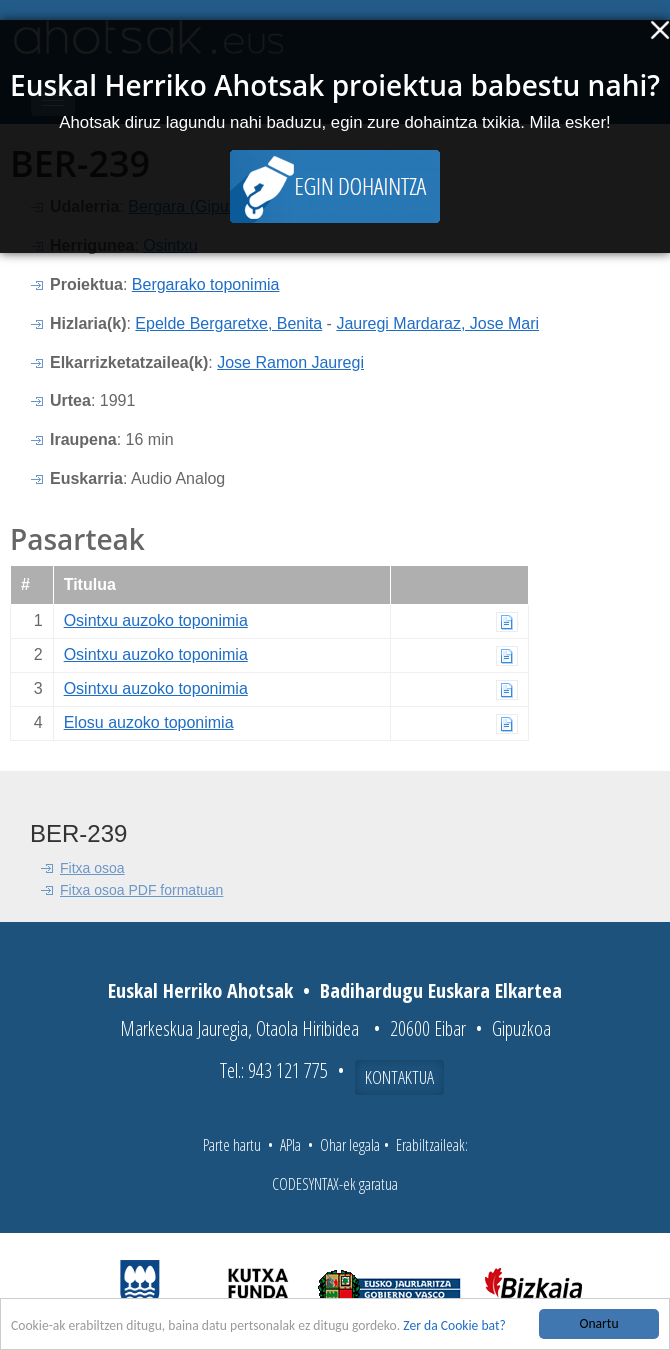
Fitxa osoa (92, 868)
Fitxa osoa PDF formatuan (141, 890)
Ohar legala (350, 1145)
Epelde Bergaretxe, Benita (228, 323)
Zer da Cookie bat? (454, 1326)
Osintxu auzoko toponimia (156, 620)
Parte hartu (232, 1145)
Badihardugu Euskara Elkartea (441, 990)
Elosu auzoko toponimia (149, 722)
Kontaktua (399, 1077)
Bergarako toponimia (206, 284)
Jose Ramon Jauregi (290, 362)
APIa (290, 1145)
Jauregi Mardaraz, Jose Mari (437, 323)
